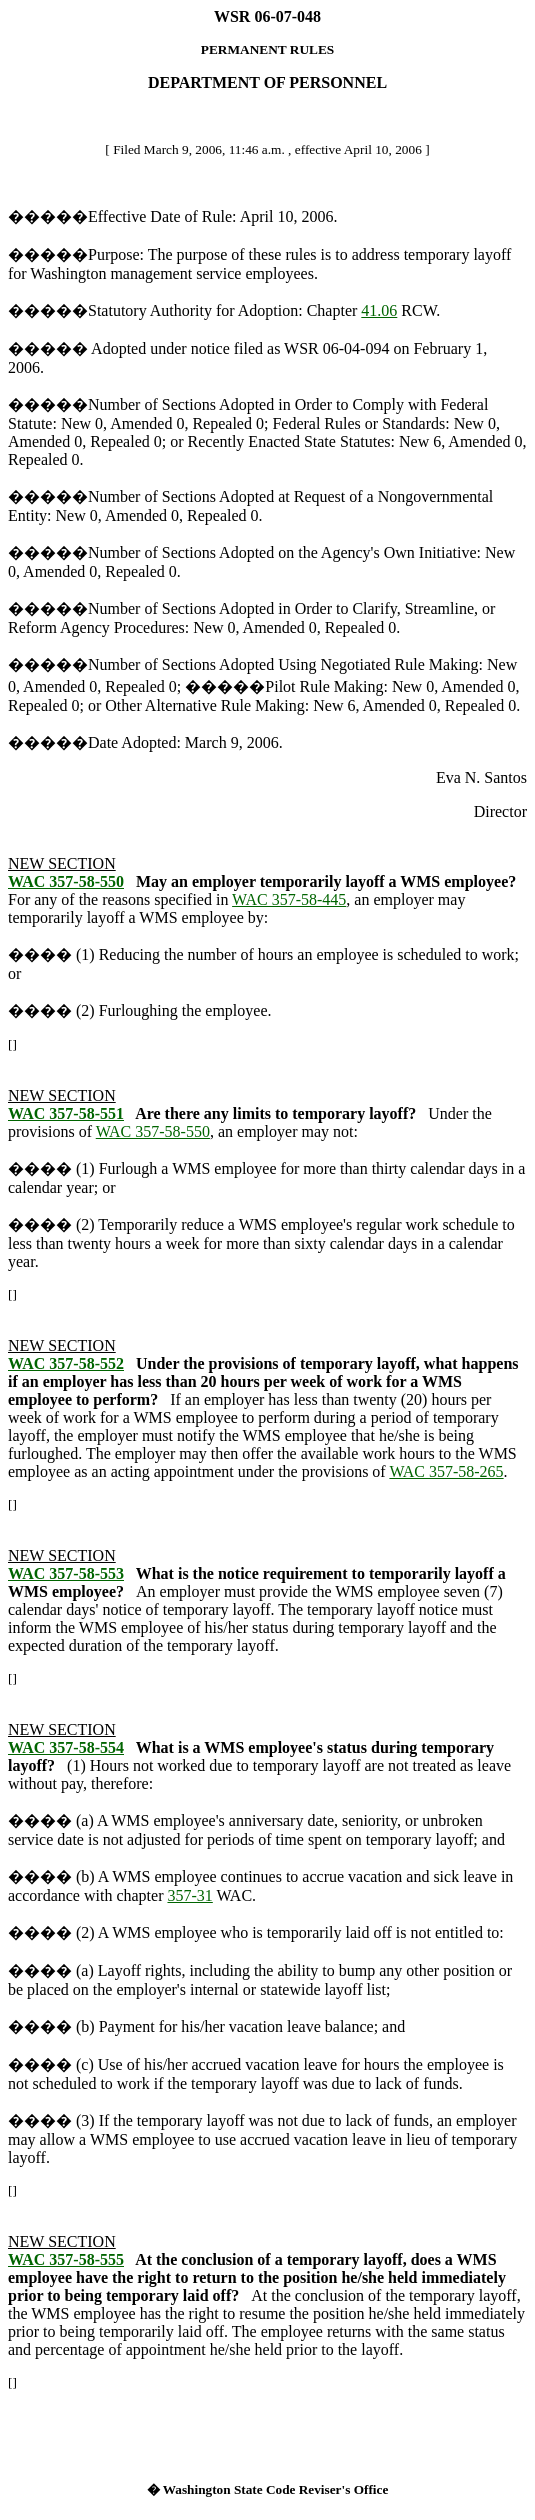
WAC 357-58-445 (289, 899)
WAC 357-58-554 (66, 1747)
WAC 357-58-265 (446, 1471)
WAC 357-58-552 (66, 1363)
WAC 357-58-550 (66, 881)
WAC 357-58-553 (66, 1573)
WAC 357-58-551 (66, 1113)
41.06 (379, 310)
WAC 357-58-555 (66, 2259)
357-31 (189, 1895)
